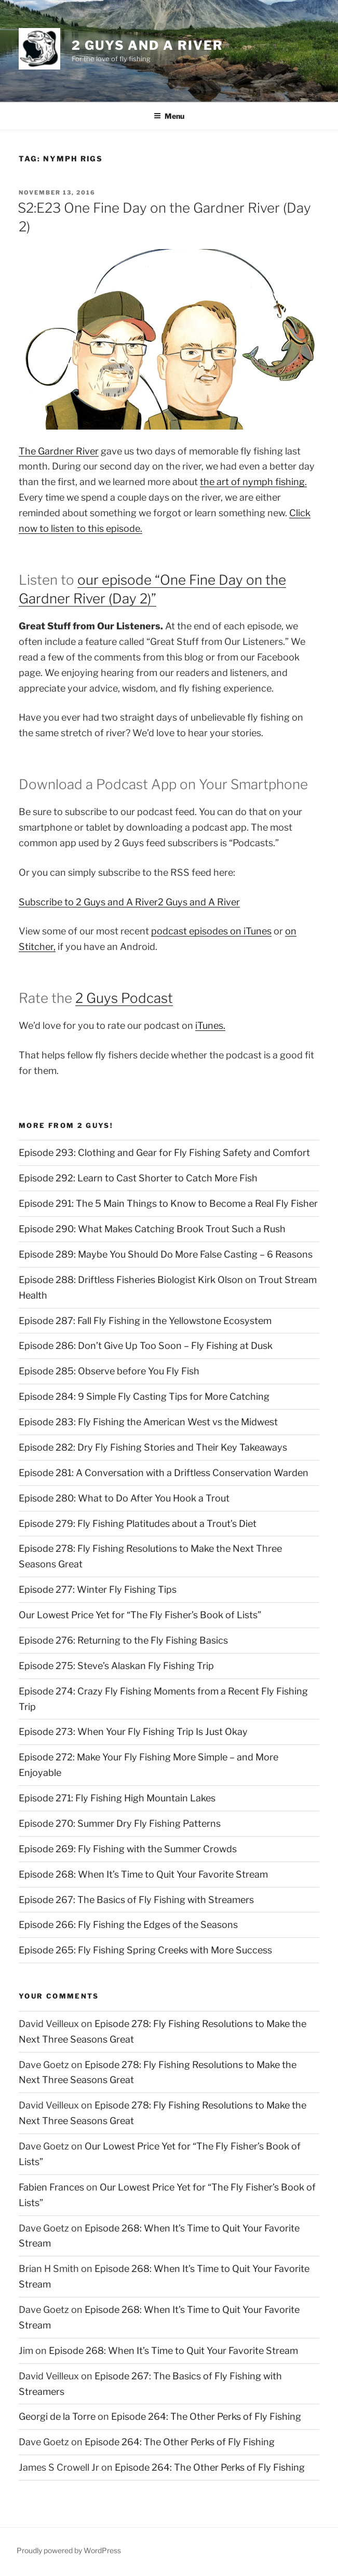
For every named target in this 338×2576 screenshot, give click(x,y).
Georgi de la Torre (57, 2416)
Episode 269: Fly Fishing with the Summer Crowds (128, 1848)
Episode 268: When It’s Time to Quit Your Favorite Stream (143, 1874)
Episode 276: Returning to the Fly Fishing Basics (123, 1640)
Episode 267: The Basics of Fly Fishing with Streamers (136, 1899)
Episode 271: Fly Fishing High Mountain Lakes (117, 1798)
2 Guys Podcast (124, 998)
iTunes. (210, 1025)
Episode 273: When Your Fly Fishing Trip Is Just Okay (133, 1731)
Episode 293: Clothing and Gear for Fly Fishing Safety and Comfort (164, 1152)
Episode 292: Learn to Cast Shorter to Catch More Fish (138, 1178)
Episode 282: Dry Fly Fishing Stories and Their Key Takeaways (153, 1447)
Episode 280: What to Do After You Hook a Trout (124, 1498)
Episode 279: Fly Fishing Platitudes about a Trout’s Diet (137, 1523)
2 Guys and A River (147, 45)
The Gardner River (59, 451)
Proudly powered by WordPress (69, 2550)
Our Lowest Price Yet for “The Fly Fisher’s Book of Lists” (140, 1614)
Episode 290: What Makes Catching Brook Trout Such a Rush (152, 1228)
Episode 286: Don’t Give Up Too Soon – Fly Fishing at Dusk (146, 1345)
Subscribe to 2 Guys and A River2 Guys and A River (129, 902)
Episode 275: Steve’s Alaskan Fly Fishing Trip (116, 1665)
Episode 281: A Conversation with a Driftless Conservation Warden (163, 1472)
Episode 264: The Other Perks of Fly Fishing (206, 2416)
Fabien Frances (51, 2187)
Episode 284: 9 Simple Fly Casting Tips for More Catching (144, 1396)
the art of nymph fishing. (253, 481)
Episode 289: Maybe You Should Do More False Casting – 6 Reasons (166, 1254)
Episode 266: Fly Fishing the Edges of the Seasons (128, 1924)
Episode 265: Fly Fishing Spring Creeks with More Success (145, 1950)
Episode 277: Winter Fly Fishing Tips (98, 1589)
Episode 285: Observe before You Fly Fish (109, 1371)
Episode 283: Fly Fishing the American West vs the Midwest (148, 1421)
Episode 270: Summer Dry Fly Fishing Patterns (120, 1823)
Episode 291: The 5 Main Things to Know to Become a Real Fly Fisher (168, 1203)
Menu (169, 116)
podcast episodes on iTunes (211, 931)
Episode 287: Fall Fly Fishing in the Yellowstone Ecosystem (145, 1320)
